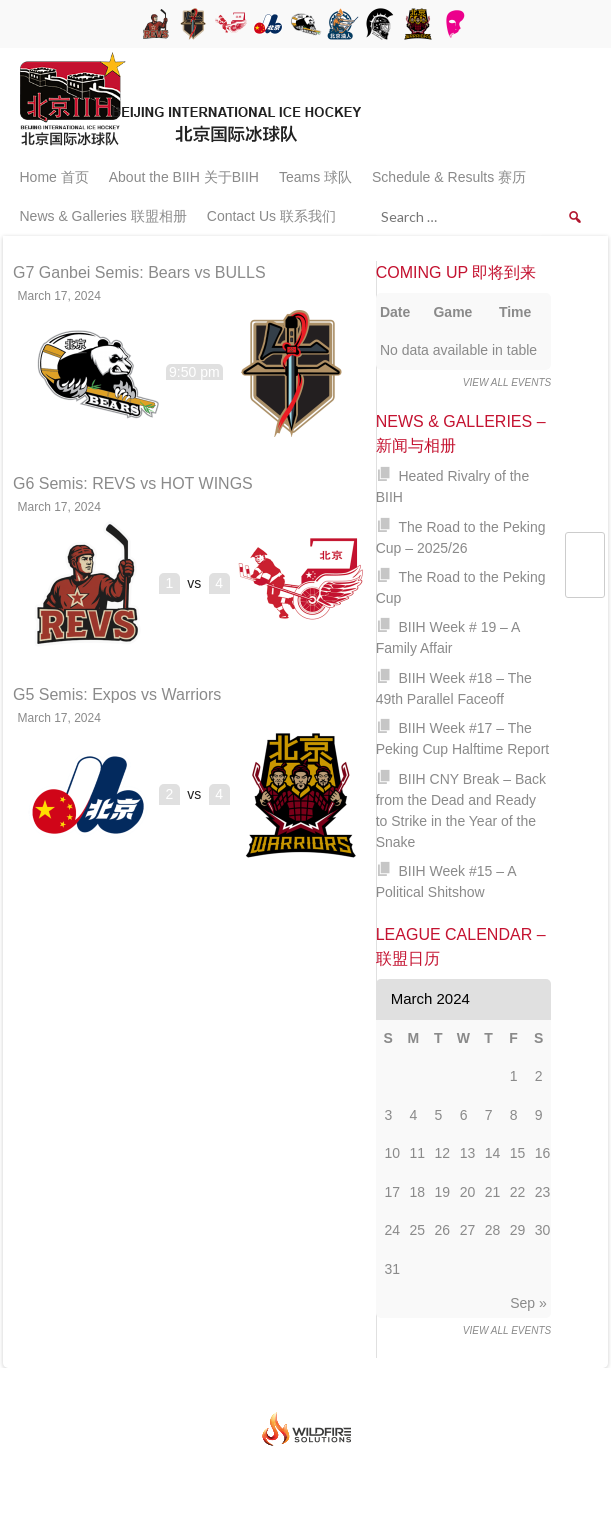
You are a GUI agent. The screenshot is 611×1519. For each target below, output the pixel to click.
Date (395, 312)
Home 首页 (54, 177)
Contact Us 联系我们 (271, 216)
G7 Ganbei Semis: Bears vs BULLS (139, 272)
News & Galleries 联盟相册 (103, 216)
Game (452, 312)
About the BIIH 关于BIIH (184, 177)
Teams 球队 (315, 177)
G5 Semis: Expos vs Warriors (117, 694)
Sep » (528, 1303)
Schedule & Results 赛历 (449, 177)
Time (515, 312)
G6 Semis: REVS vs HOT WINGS (133, 483)
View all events (507, 382)
